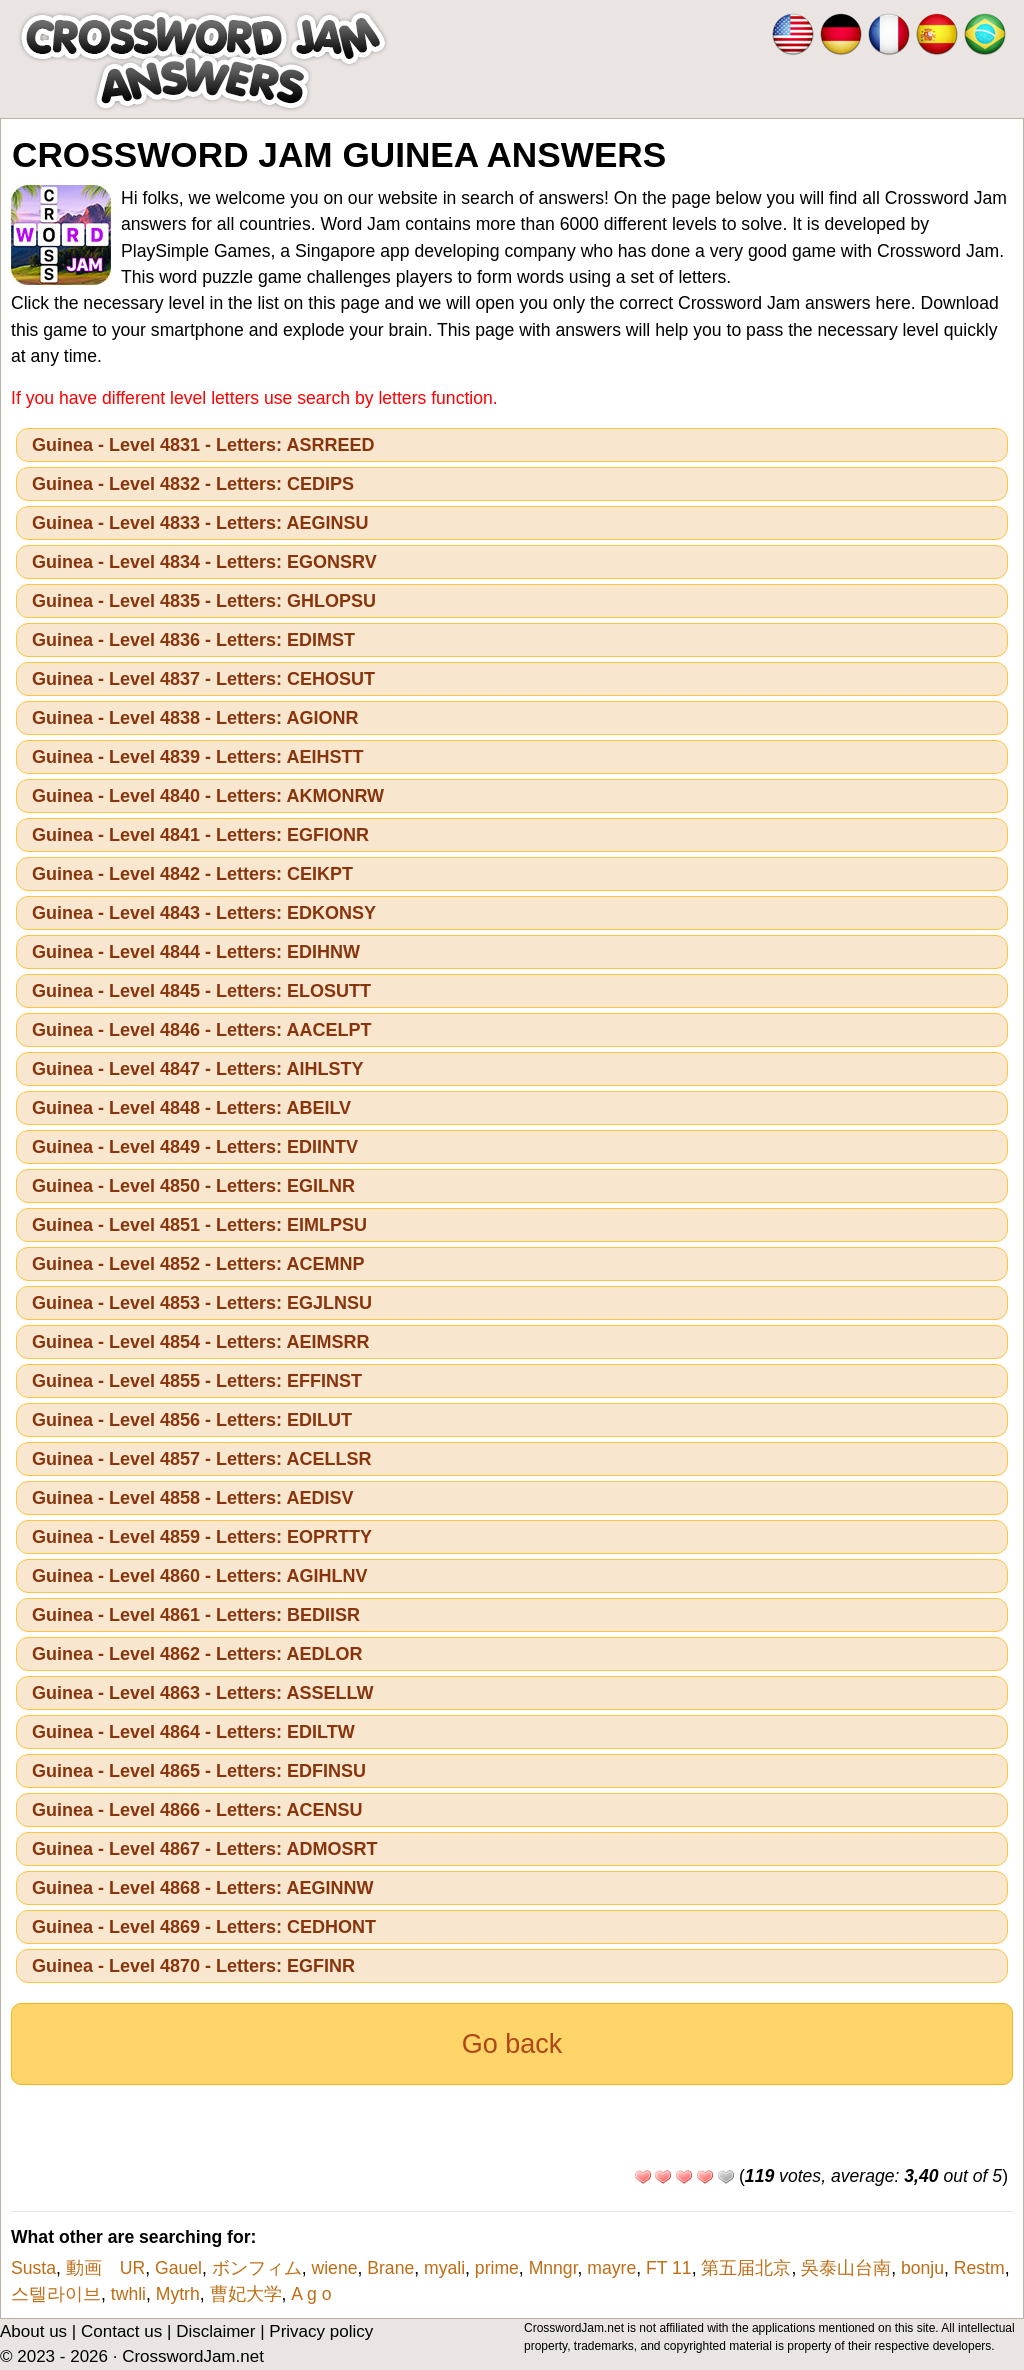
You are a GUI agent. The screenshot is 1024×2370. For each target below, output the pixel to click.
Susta (33, 2268)
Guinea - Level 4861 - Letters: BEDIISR (196, 1615)
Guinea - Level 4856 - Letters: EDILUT (192, 1420)
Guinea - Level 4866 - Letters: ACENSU (197, 1810)
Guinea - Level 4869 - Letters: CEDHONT (204, 1927)
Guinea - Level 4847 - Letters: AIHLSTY (197, 1069)
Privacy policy (321, 2331)
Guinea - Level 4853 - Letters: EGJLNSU (202, 1303)
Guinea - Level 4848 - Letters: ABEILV (191, 1108)
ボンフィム (257, 2268)
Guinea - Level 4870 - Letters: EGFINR (193, 1966)
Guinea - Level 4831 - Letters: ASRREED (203, 445)
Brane (390, 2268)
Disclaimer (215, 2331)
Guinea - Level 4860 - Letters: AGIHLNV (199, 1576)
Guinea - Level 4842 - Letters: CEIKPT (192, 874)
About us (33, 2331)
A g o (311, 2294)
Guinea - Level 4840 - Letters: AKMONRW (208, 796)
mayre (611, 2268)
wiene (335, 2268)
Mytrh (178, 2294)
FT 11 (669, 2268)
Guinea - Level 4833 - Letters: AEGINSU (200, 523)
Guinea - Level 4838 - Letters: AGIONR (195, 718)
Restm (979, 2268)
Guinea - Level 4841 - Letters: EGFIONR (200, 835)
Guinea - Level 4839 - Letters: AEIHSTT (197, 757)
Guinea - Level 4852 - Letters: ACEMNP (198, 1264)
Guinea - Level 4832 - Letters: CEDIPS (193, 484)
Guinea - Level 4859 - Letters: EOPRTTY (202, 1537)
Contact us (121, 2331)
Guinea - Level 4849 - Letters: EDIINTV (195, 1147)
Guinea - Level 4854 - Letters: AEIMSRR (200, 1342)
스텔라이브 (56, 2294)
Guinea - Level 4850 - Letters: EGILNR (193, 1186)
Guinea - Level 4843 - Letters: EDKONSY (204, 913)
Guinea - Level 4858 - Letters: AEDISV (192, 1498)
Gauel (178, 2268)
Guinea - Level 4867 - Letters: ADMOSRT (204, 1849)
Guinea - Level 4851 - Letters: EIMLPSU (199, 1225)
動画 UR (105, 2268)
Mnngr (553, 2268)
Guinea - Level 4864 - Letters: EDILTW (193, 1732)
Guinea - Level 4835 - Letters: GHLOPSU (204, 601)
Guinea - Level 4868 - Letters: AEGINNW (202, 1888)
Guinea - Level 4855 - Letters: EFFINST (197, 1381)
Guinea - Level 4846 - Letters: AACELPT (201, 1030)
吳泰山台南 (846, 2268)
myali (444, 2268)
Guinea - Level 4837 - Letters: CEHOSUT (203, 679)
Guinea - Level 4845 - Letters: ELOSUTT (201, 991)
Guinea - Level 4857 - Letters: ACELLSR (201, 1459)
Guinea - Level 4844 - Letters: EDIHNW (196, 952)
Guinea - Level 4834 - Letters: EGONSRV (204, 562)
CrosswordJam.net (193, 2356)
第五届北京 (746, 2268)
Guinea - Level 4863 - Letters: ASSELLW (202, 1693)
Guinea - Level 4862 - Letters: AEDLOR (197, 1654)
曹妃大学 (246, 2294)
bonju (922, 2268)
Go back (512, 2044)
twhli (128, 2294)
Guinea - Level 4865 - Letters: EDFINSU (199, 1771)
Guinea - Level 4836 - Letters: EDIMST (193, 640)
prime (497, 2268)
